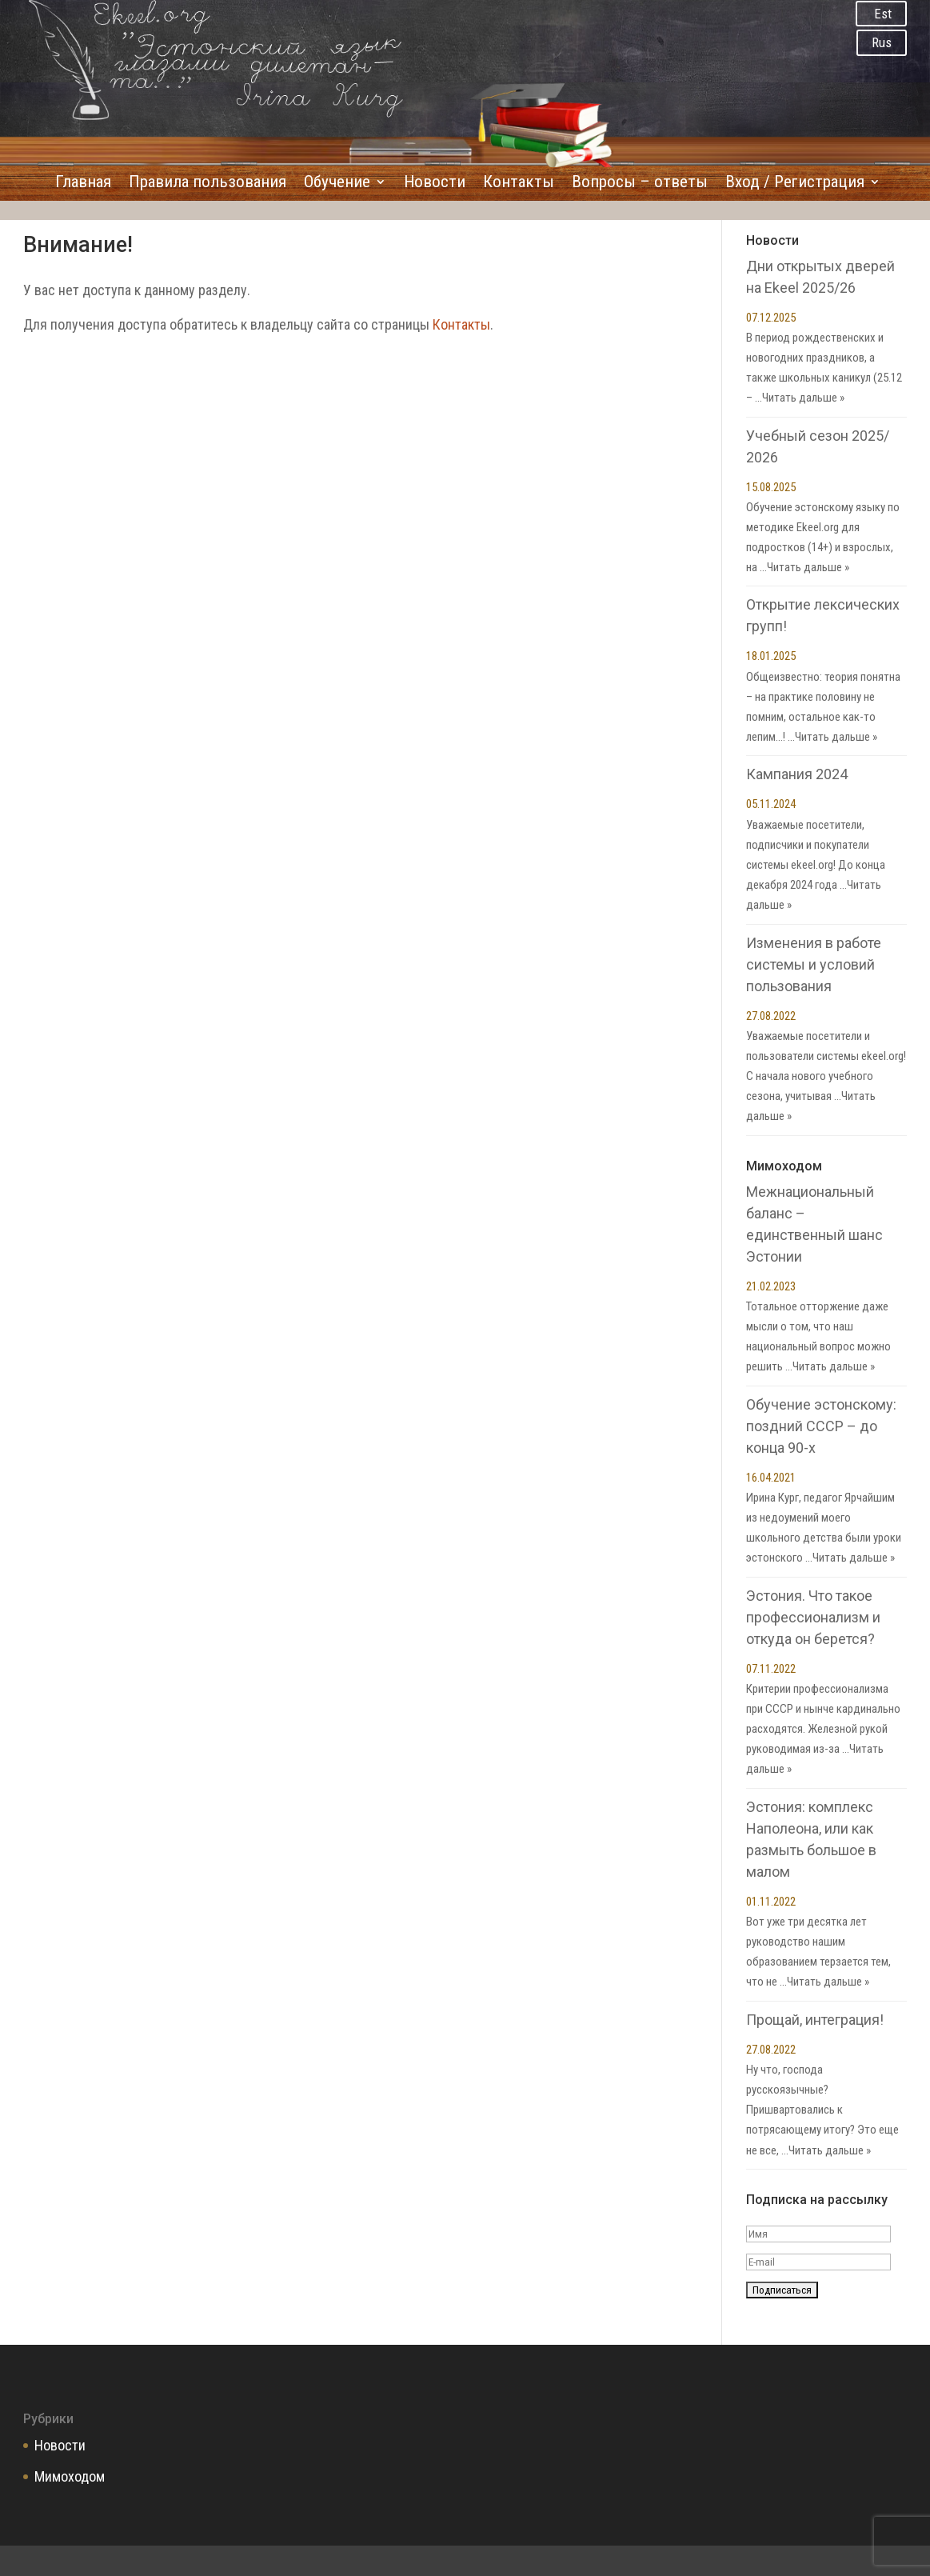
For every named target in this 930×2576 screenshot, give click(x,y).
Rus (882, 42)
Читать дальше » (803, 397)
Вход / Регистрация (794, 183)
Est (883, 14)
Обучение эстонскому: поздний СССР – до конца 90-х (821, 1426)
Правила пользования (207, 183)
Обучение (337, 183)
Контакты (518, 183)
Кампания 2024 (797, 774)
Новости (434, 183)
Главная (83, 183)
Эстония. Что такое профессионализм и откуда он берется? (813, 1617)
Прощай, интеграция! (815, 2019)
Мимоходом (69, 2476)
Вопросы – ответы (640, 183)
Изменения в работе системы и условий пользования (813, 964)
